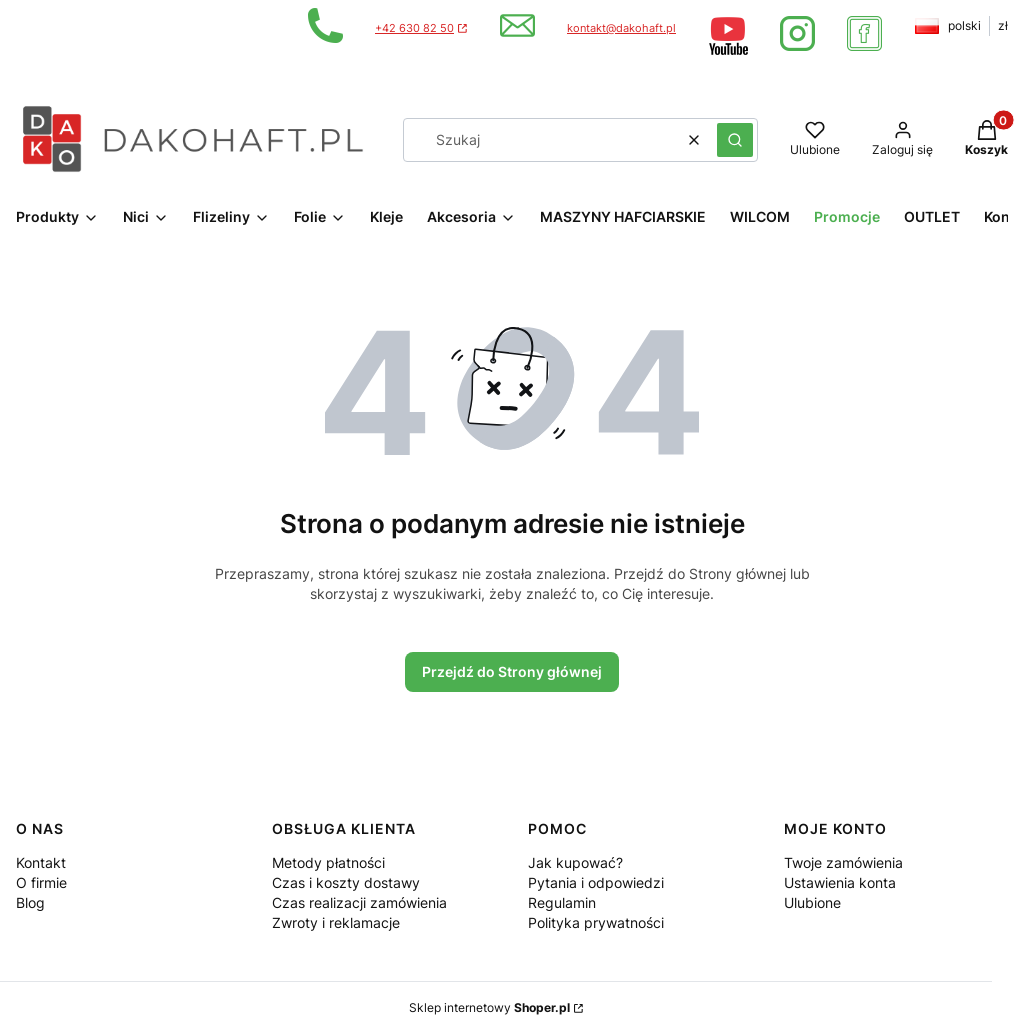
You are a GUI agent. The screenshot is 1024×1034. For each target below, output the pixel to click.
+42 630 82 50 (414, 28)
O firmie (41, 882)
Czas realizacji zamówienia (359, 902)
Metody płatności (328, 862)
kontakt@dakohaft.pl (621, 28)
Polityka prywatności (596, 922)
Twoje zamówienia (843, 862)
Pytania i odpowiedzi (596, 882)
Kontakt (41, 862)
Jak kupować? (575, 862)
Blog (30, 902)
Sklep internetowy (489, 1007)
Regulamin (562, 902)
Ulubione (812, 902)
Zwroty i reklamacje (336, 922)
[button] (735, 140)
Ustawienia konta (840, 882)
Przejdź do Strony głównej (512, 671)
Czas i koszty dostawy (346, 882)
